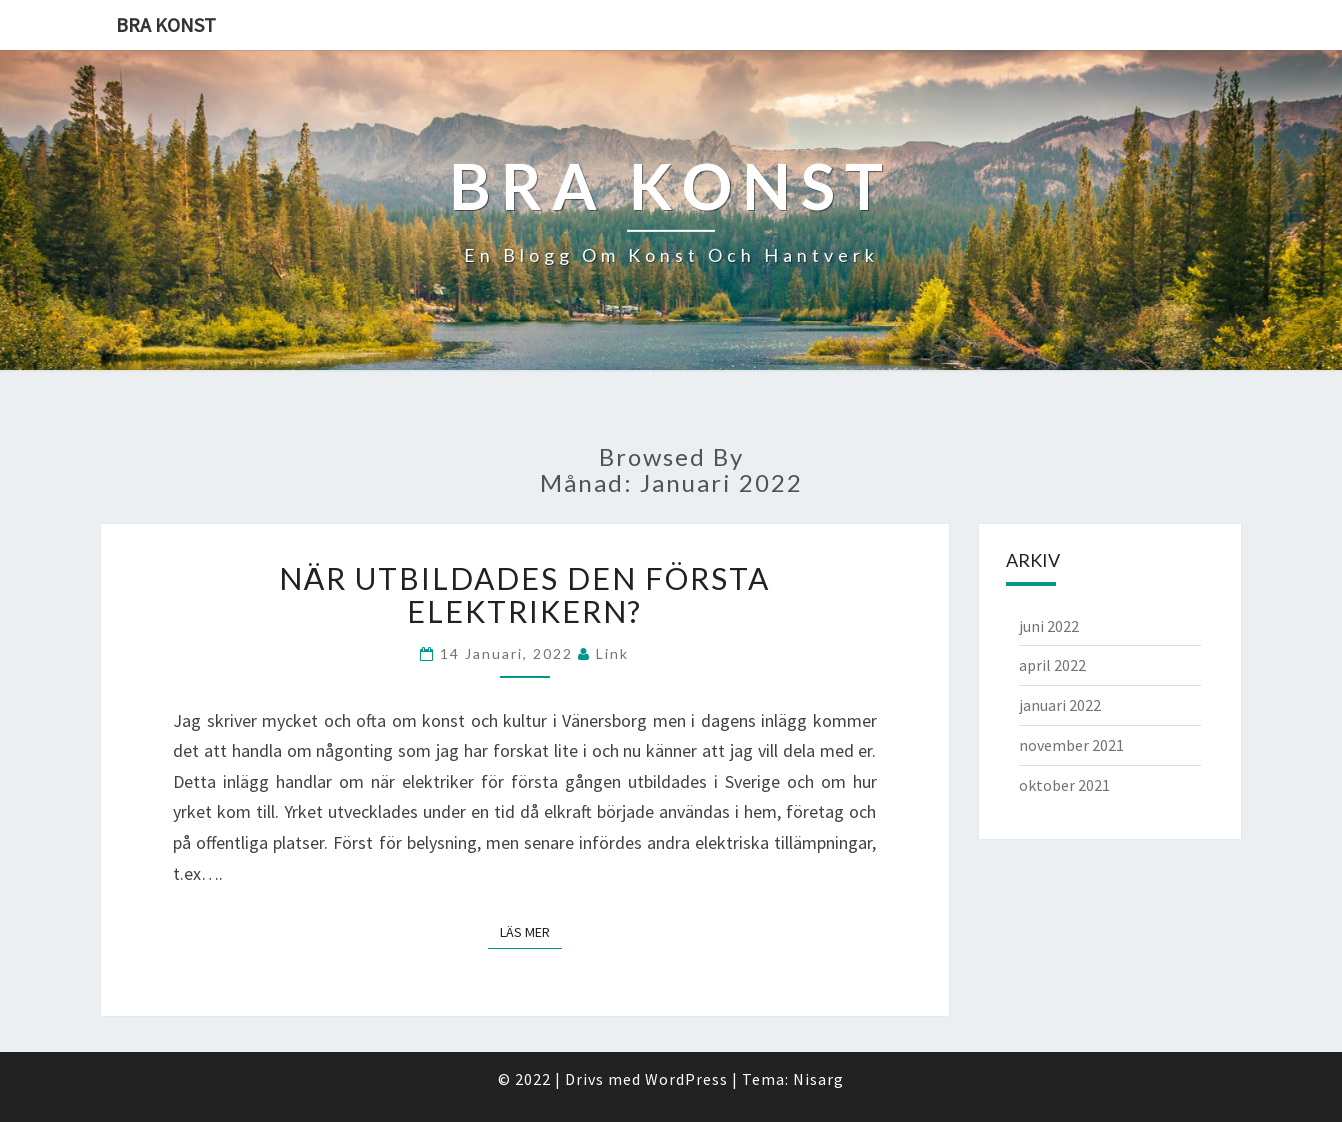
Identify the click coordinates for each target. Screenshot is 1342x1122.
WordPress (686, 1079)
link (612, 653)
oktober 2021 (1064, 785)
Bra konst (166, 24)
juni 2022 (1049, 626)
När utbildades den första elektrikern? (524, 594)
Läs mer (531, 931)
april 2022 (1052, 665)
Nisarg (818, 1079)
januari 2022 (1060, 705)
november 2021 (1071, 745)
